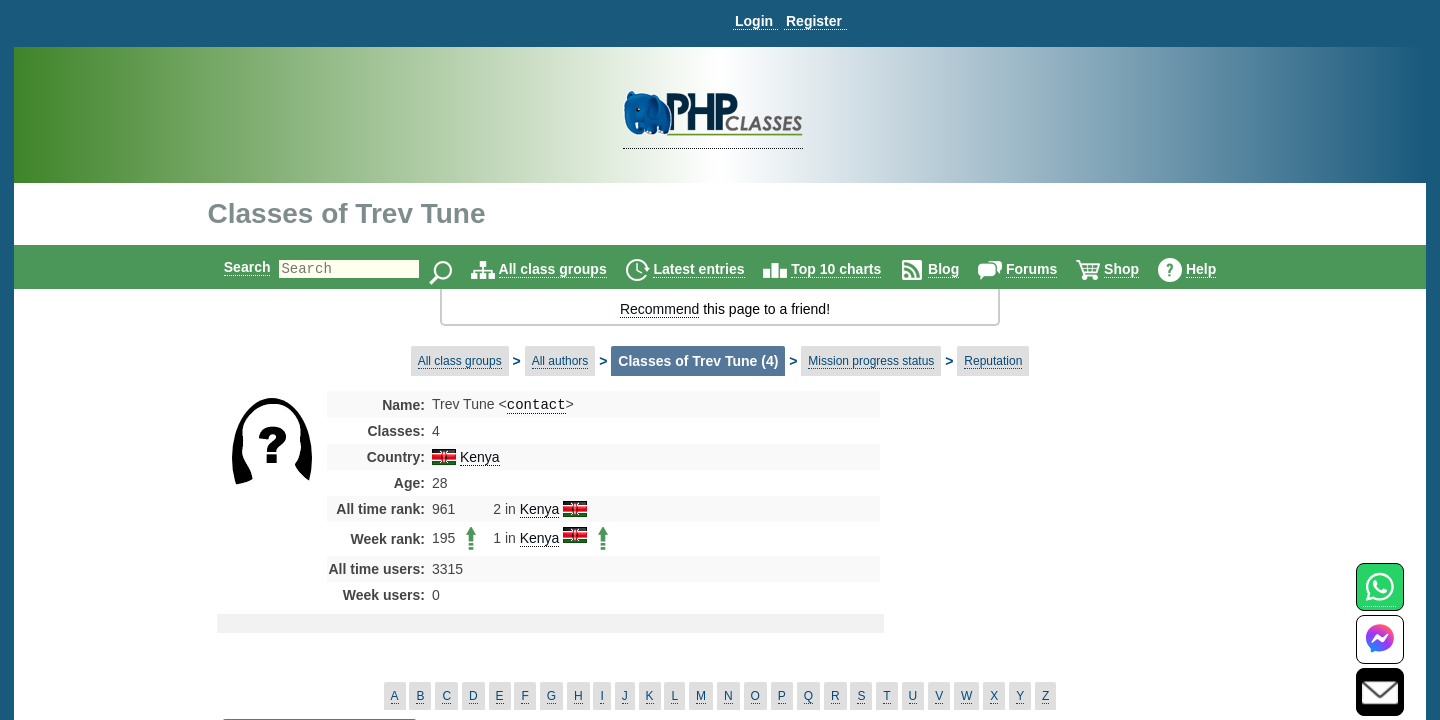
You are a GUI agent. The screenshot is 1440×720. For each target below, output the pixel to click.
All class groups (570, 269)
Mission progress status (871, 361)
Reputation (993, 361)
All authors (560, 361)
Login (754, 21)
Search (230, 267)
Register (814, 21)
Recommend (659, 309)
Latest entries (715, 269)
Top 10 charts (853, 269)
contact (536, 405)
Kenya (480, 459)
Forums (1048, 269)
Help (1218, 269)
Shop (1138, 269)
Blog (960, 269)
